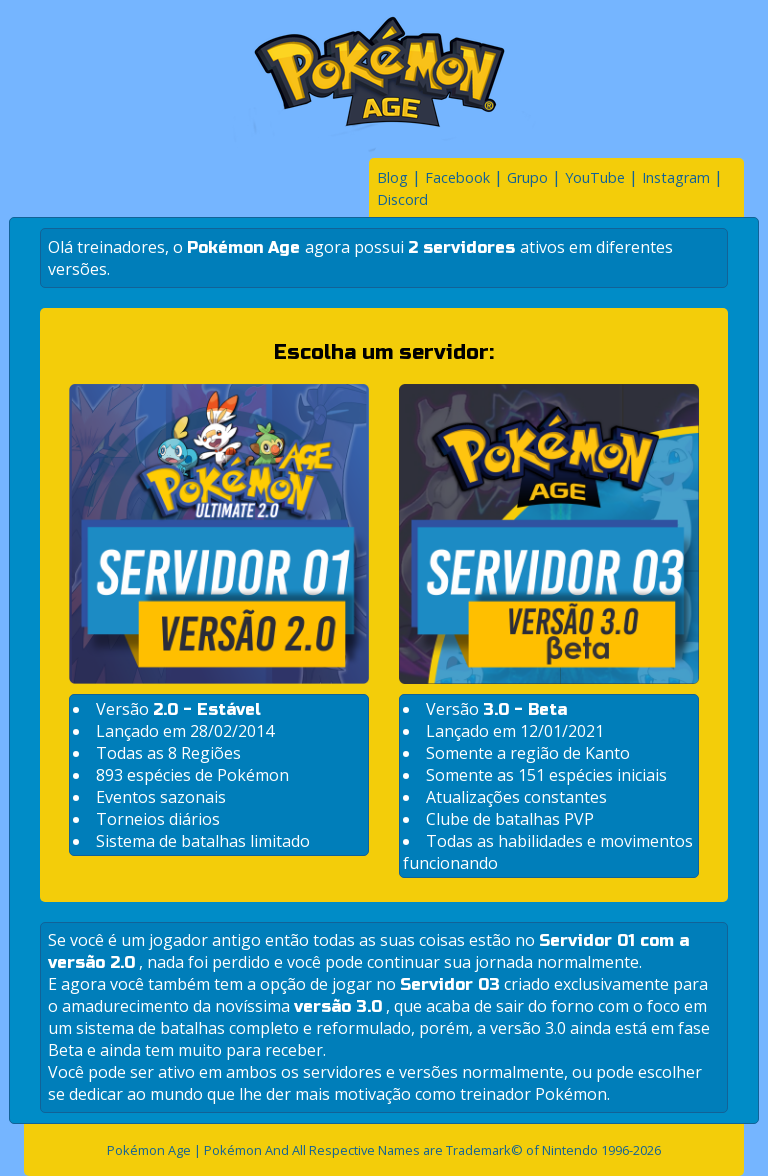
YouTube (595, 177)
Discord (402, 199)
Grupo (527, 177)
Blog (392, 177)
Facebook (457, 177)
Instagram (676, 177)
